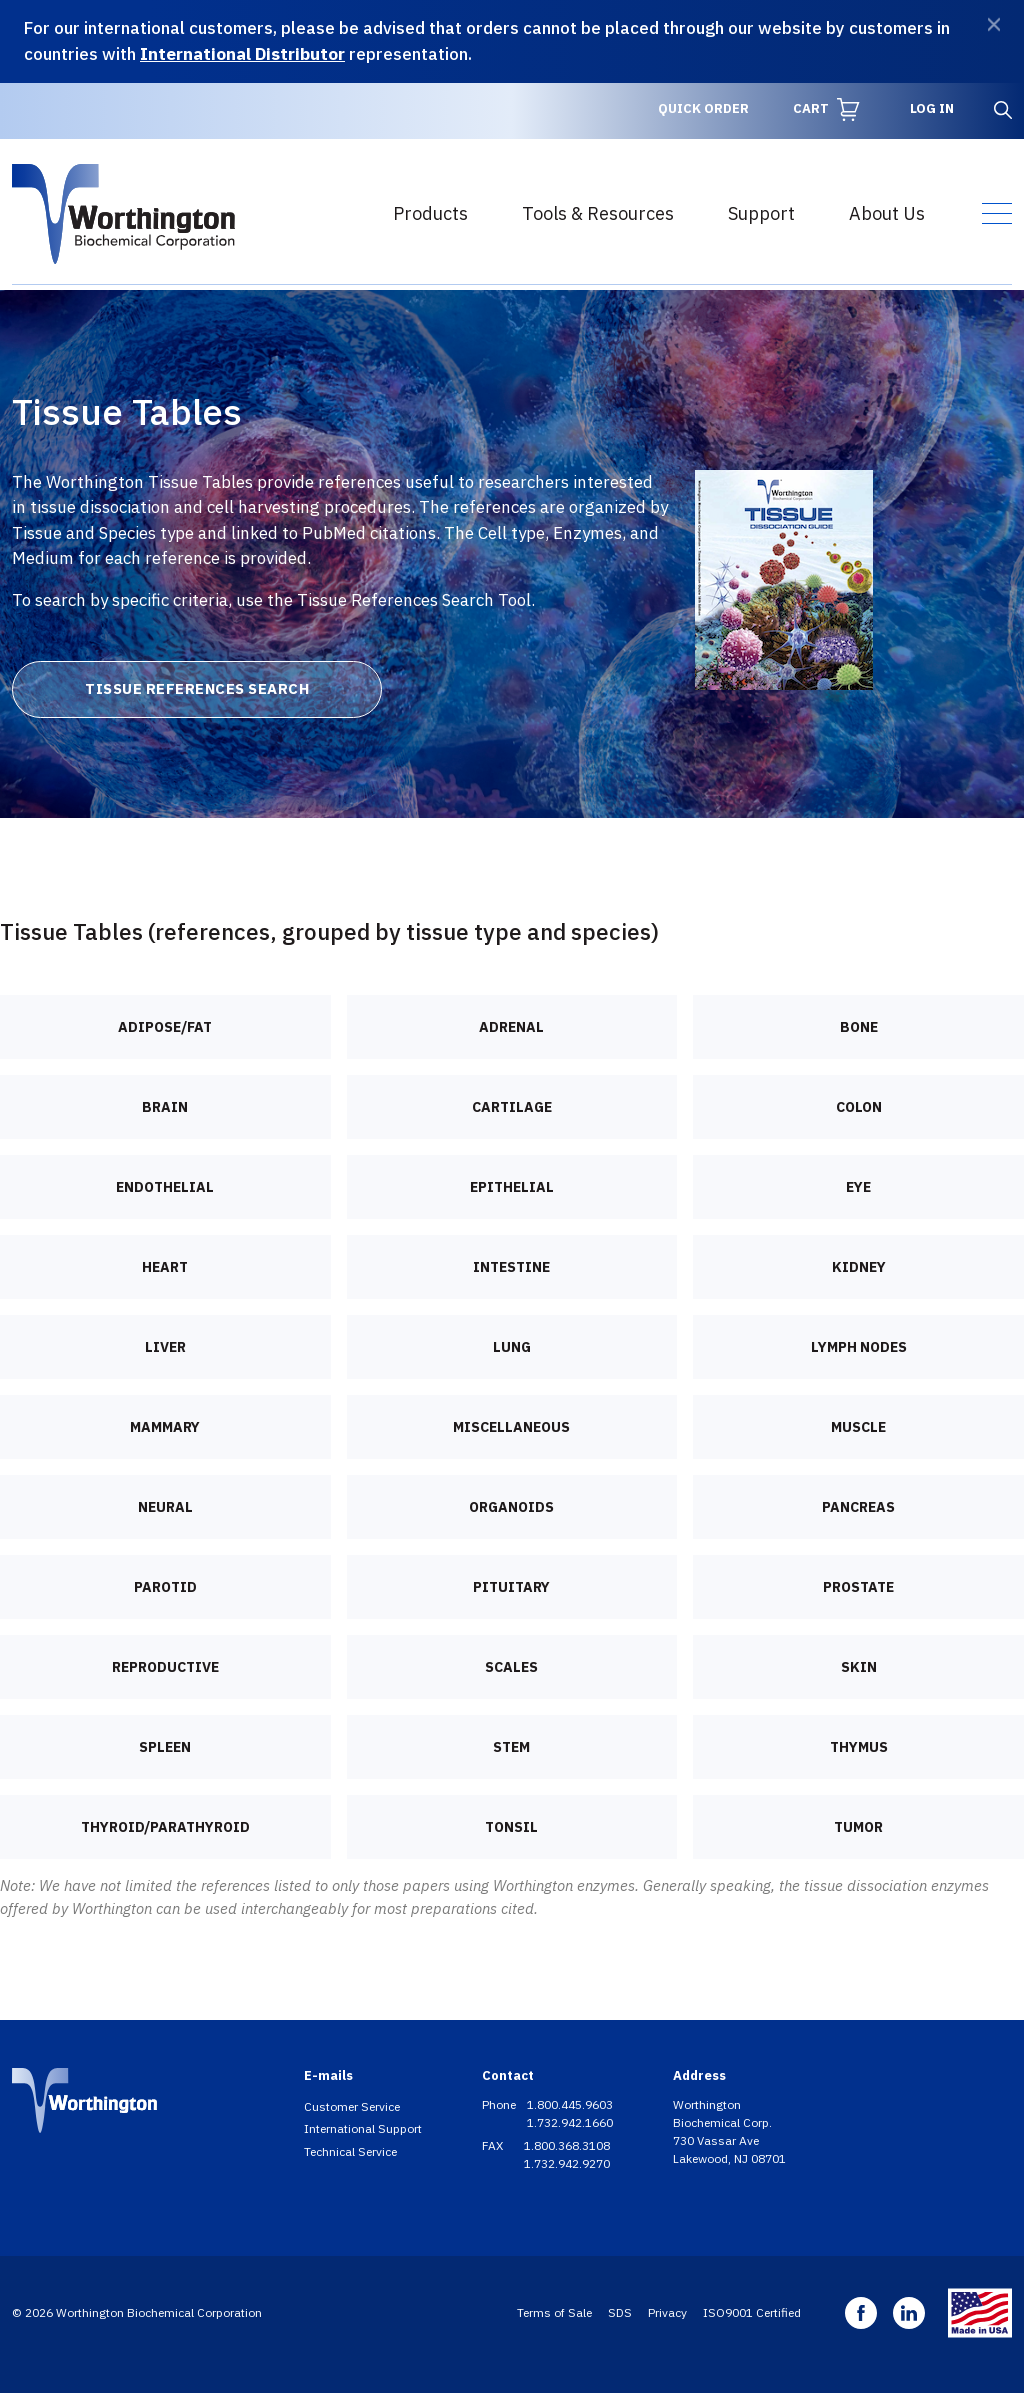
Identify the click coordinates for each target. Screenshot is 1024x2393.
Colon (859, 1107)
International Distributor (242, 54)
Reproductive (165, 1667)
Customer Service (352, 2106)
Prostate (858, 1587)
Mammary (165, 1427)
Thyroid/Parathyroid (165, 1827)
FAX (494, 2145)
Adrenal (511, 1027)
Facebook (861, 2313)
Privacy (667, 2312)
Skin (859, 1667)
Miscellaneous (511, 1427)
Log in (932, 108)
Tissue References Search (197, 688)
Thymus (859, 1747)
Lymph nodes (859, 1347)
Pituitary (511, 1587)
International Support (363, 2128)
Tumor (858, 1827)
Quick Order (703, 108)
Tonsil (511, 1827)
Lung (512, 1347)
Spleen (165, 1747)
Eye (858, 1187)
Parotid (165, 1587)
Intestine (511, 1267)
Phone (500, 2104)
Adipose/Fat (165, 1027)
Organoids (511, 1507)
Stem (511, 1747)
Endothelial (165, 1187)
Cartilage (512, 1107)
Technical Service (350, 2151)
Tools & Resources (598, 213)
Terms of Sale (554, 2312)
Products (430, 213)
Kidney (859, 1267)
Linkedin (909, 2313)
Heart (165, 1267)
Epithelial (512, 1187)
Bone (859, 1027)
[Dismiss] (994, 24)
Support (761, 213)
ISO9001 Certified (752, 2312)
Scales (511, 1667)
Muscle (858, 1427)
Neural (165, 1507)
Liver (165, 1347)
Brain (165, 1107)
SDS (620, 2312)
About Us (887, 213)
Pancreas (858, 1507)
